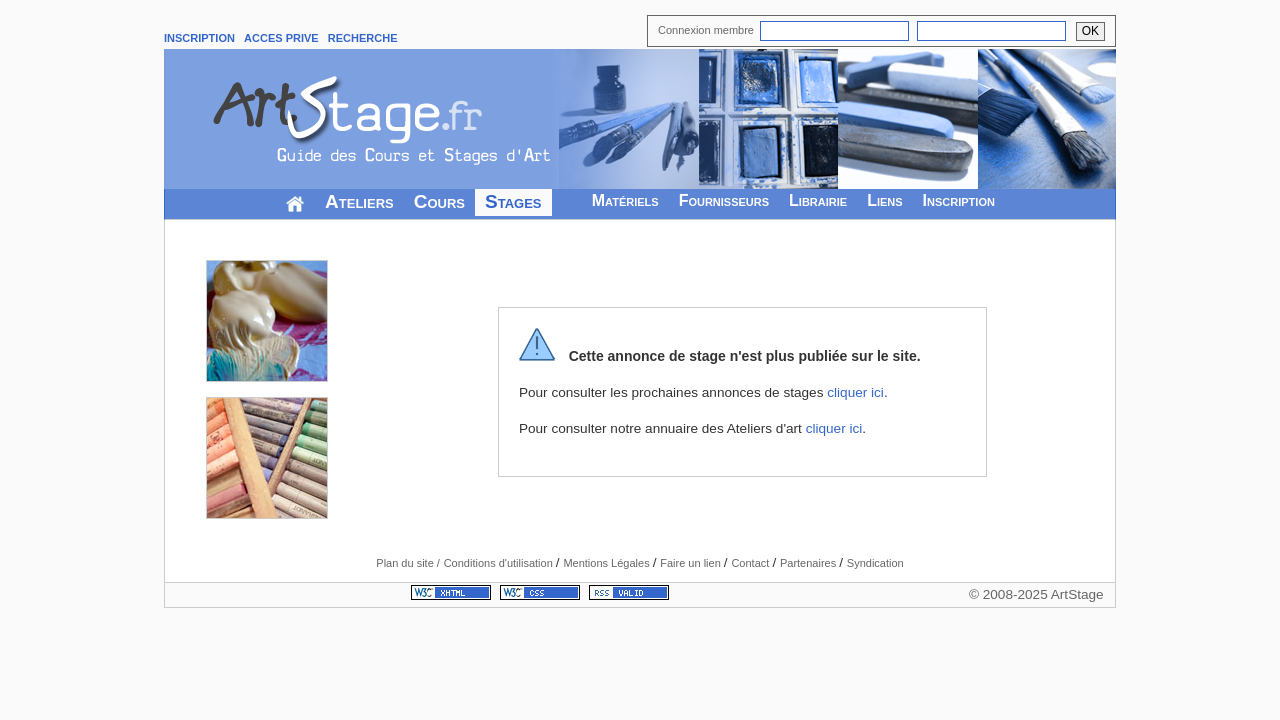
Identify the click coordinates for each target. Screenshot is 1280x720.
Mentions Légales (607, 563)
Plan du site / (408, 563)
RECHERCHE (363, 38)
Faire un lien (692, 563)
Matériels (625, 200)
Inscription (959, 200)
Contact (751, 563)
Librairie (818, 200)
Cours (439, 201)
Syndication (875, 563)
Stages (513, 201)
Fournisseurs (724, 200)
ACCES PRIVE (281, 38)
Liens (884, 200)
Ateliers (359, 201)
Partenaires (809, 563)
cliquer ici (855, 392)
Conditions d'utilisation (500, 563)
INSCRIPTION (199, 38)
